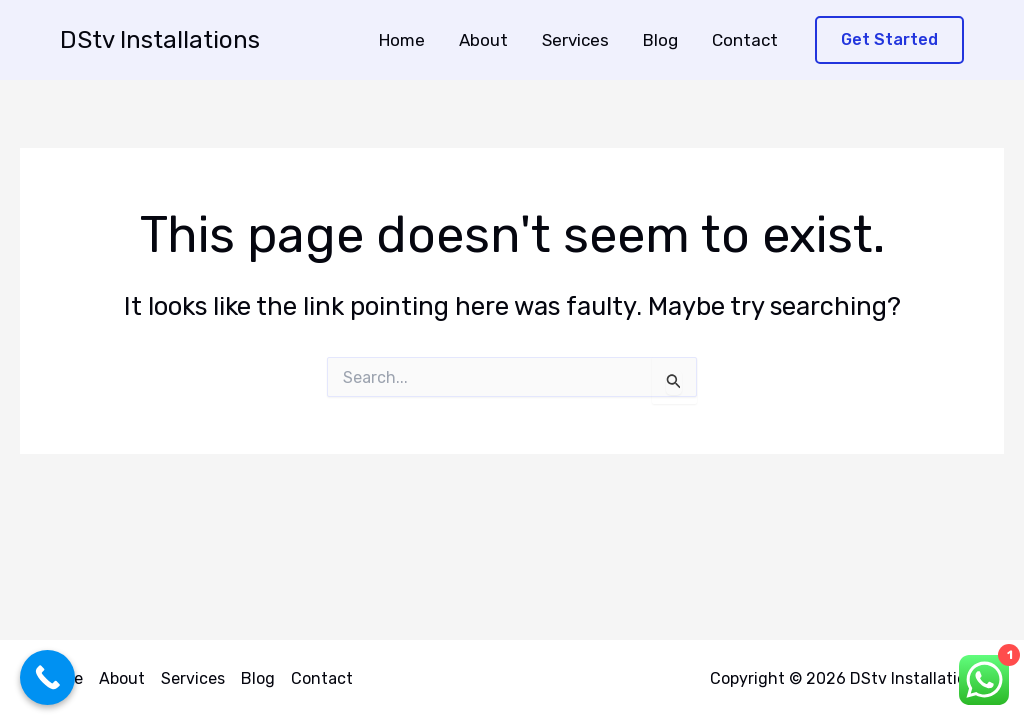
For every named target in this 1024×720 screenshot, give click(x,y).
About (483, 40)
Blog (660, 40)
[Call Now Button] (47, 677)
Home (402, 40)
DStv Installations (160, 40)
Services (575, 40)
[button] (889, 40)
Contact (745, 40)
